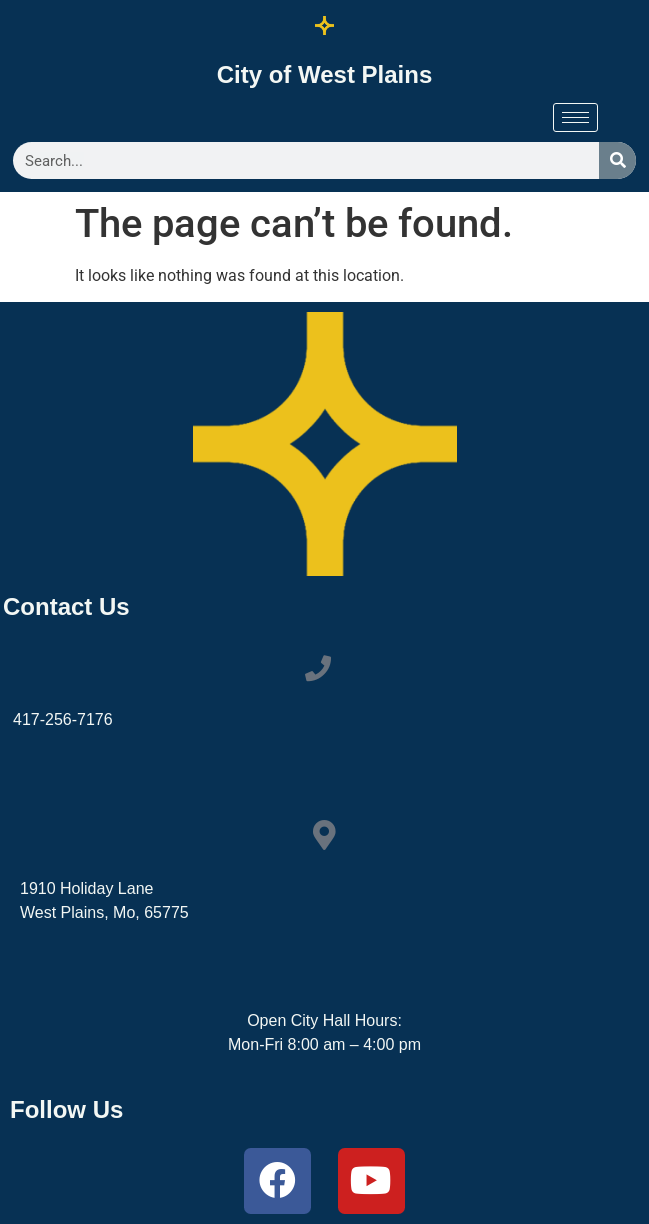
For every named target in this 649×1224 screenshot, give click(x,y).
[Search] (617, 160)
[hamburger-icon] (575, 117)
